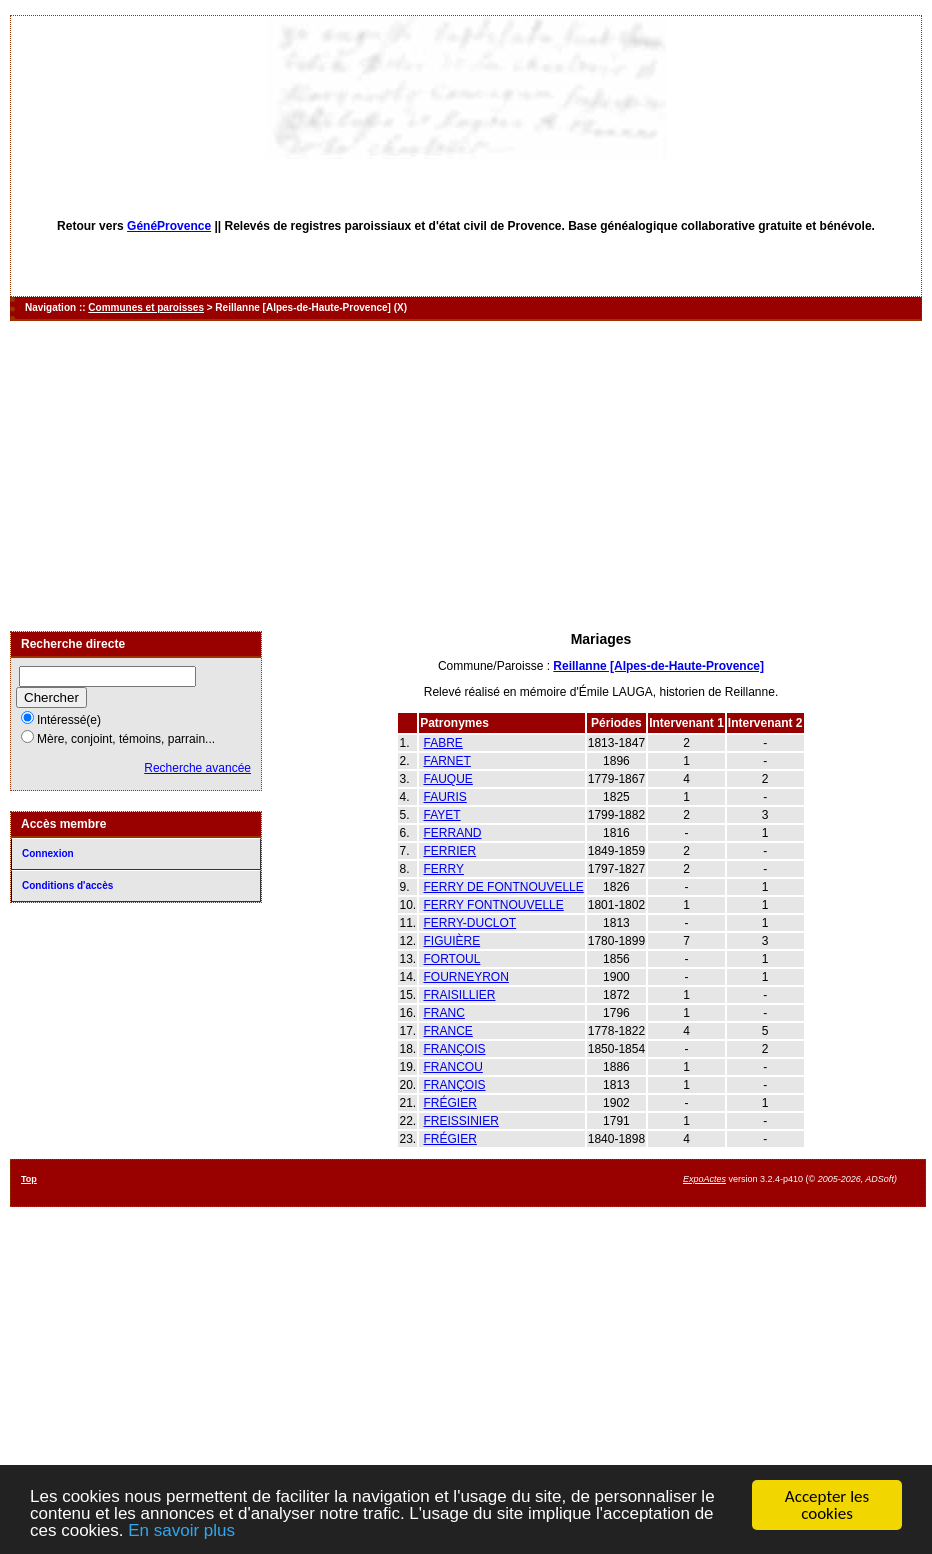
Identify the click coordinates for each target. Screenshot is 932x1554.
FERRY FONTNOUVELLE (493, 905)
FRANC (443, 1013)
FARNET (446, 761)
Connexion (48, 853)
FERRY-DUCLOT (469, 923)
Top (29, 1179)
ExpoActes (704, 1179)
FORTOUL (451, 959)
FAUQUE (447, 779)
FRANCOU (452, 1067)
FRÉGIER (449, 1103)
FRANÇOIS (454, 1049)
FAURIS (444, 797)
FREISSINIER (460, 1121)
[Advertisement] (466, 476)
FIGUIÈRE (451, 941)
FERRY (443, 869)
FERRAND (452, 833)
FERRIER (449, 851)
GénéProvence (169, 226)
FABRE (442, 743)
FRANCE (447, 1031)
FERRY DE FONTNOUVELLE (503, 887)
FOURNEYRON (465, 977)
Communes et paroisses (146, 307)
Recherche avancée (197, 768)
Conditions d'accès (67, 885)
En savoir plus (181, 1530)
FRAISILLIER (459, 995)
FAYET (441, 815)
